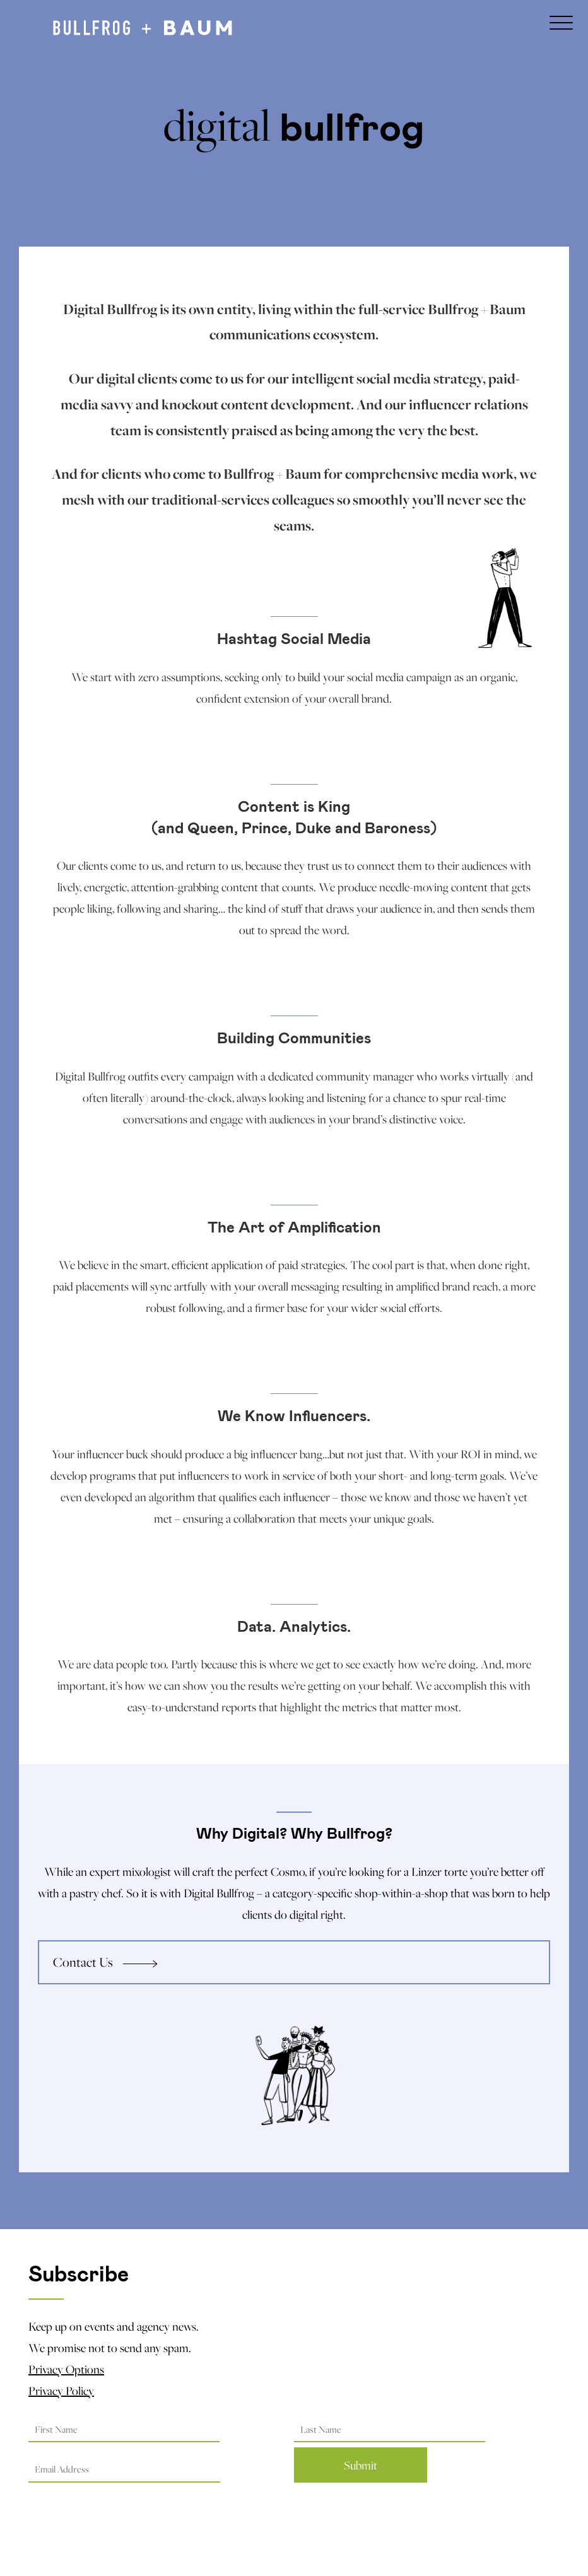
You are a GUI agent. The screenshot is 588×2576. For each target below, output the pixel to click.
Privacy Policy (61, 2390)
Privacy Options (66, 2369)
